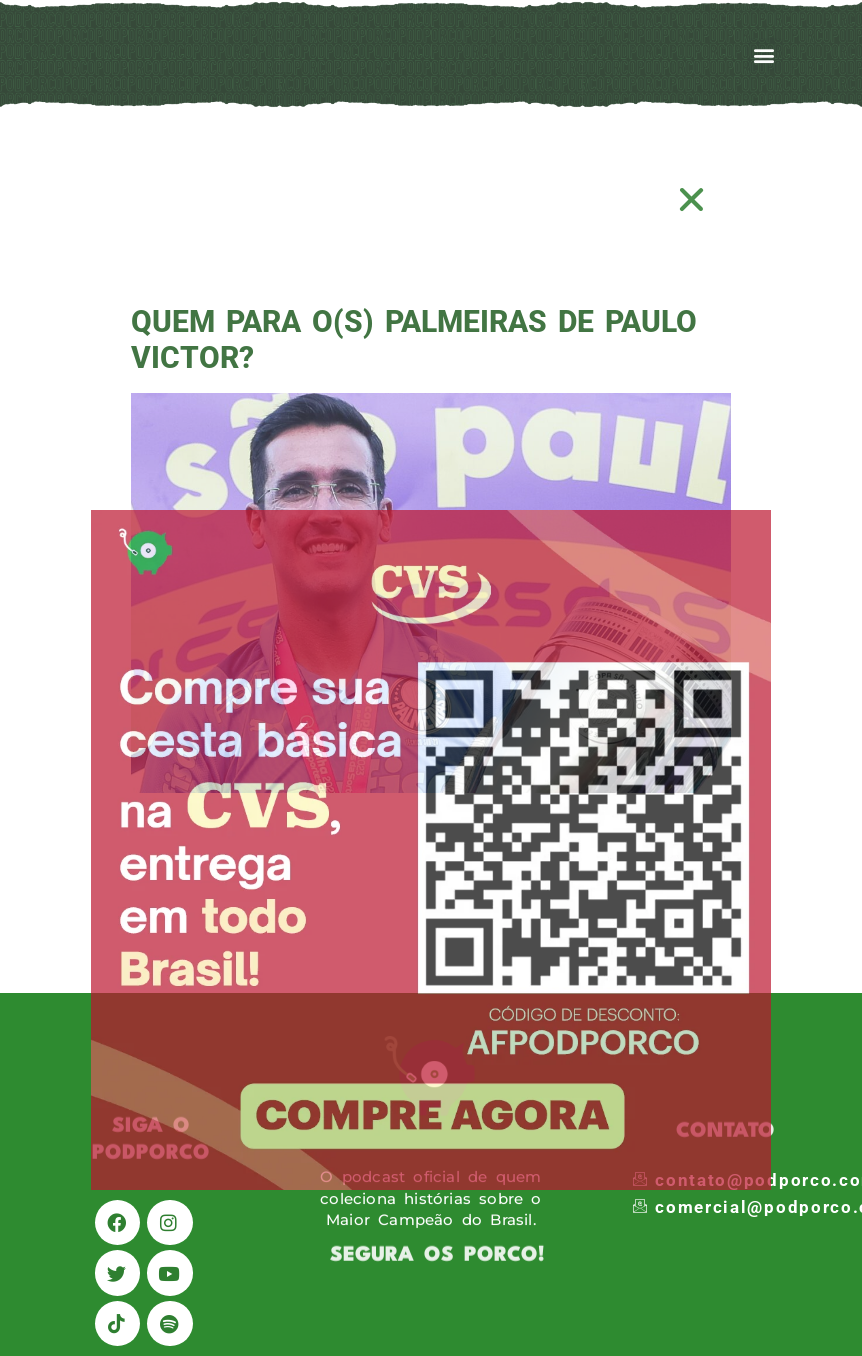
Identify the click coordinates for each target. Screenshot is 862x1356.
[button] (692, 199)
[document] (431, 678)
